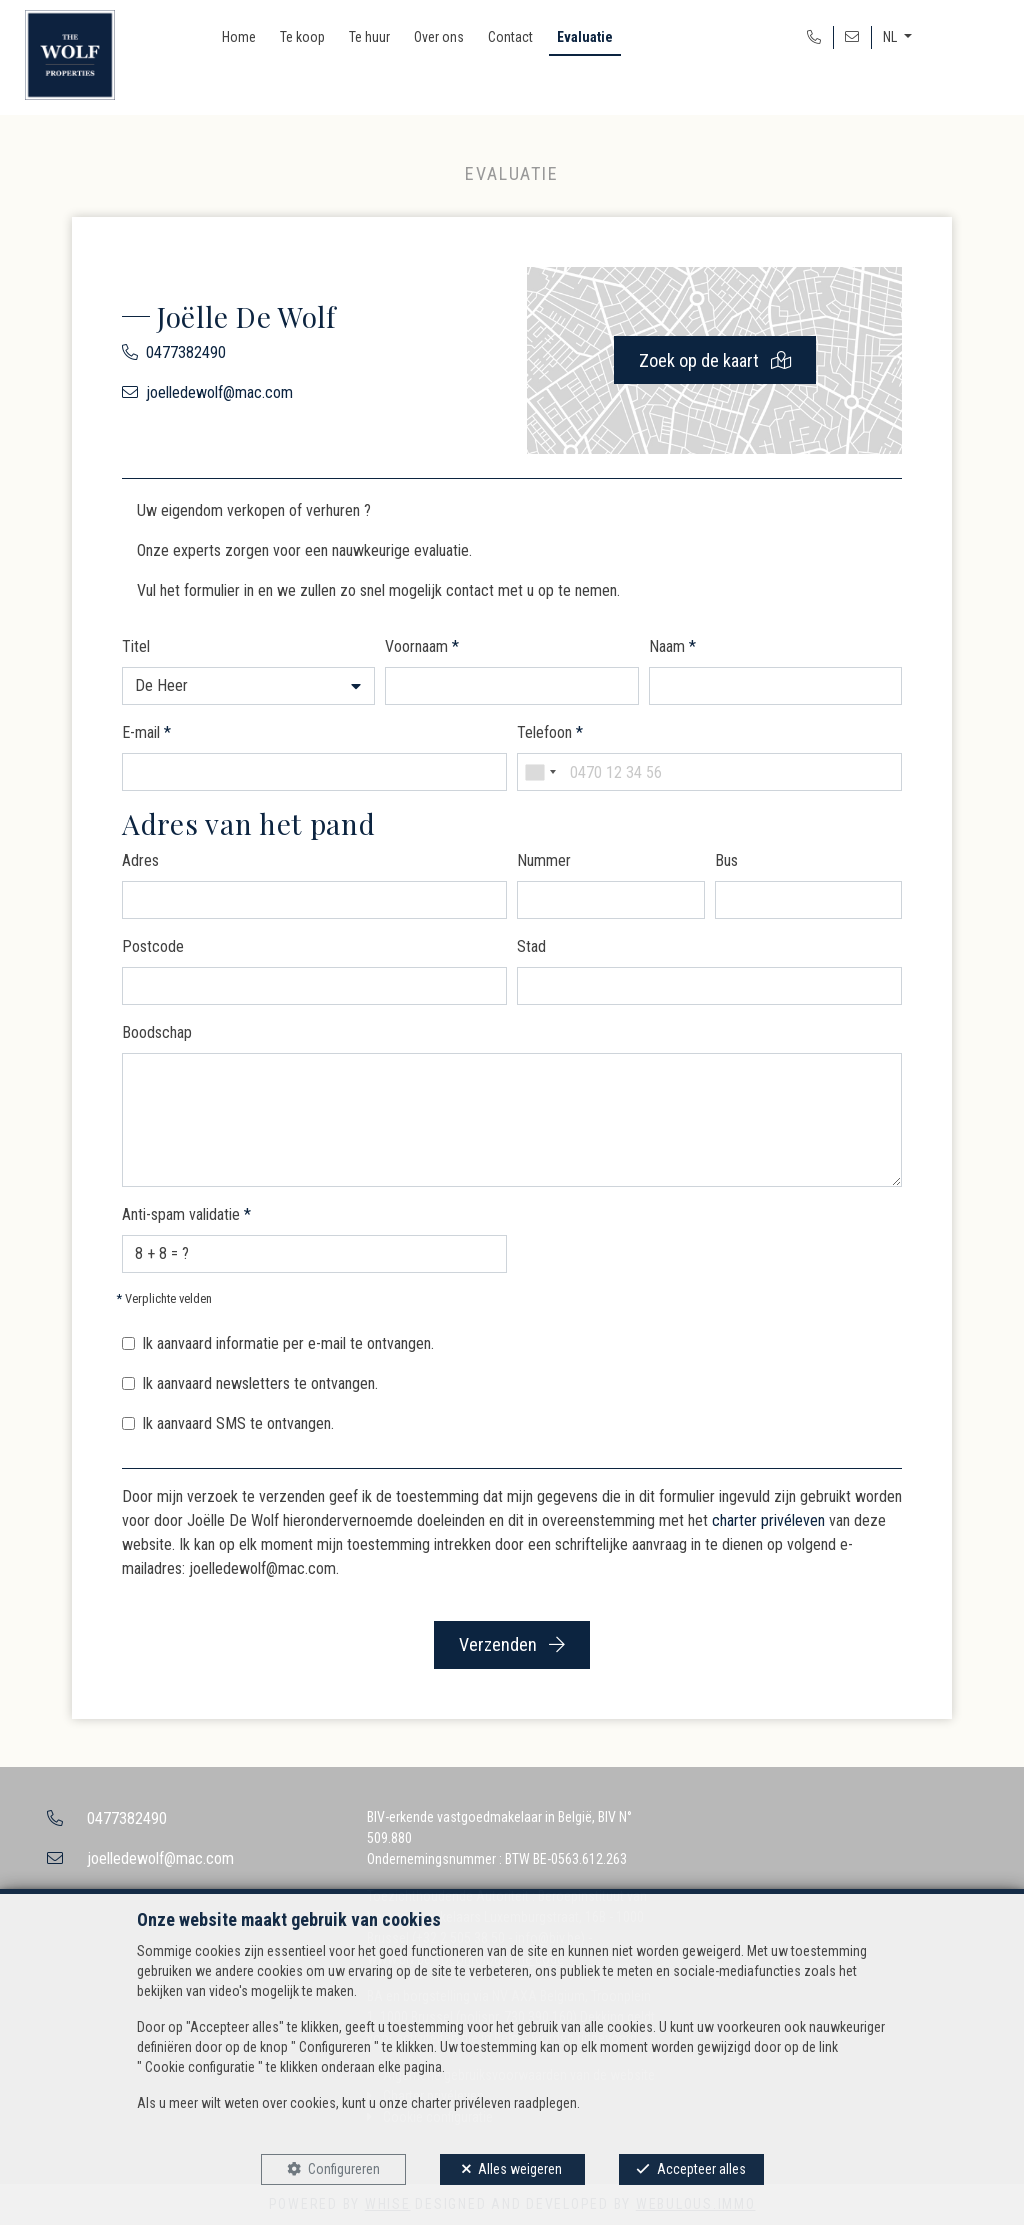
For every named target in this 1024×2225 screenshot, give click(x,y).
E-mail (146, 732)
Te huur (369, 37)
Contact (510, 37)
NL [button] (891, 37)
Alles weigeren (520, 2169)
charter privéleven (768, 1520)
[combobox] (540, 772)
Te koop (302, 37)
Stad (531, 946)
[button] (248, 686)
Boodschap (157, 1032)
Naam (672, 646)
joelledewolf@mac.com (219, 392)
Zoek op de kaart (715, 360)
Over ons (439, 37)
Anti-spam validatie (186, 1214)
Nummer (544, 860)
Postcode (153, 946)
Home (239, 37)
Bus (726, 860)
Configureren (344, 2169)
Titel (136, 646)
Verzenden (512, 1644)
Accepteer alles (701, 2169)
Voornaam (422, 646)
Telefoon (550, 732)
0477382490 (186, 352)
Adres (140, 860)
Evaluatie (585, 37)
